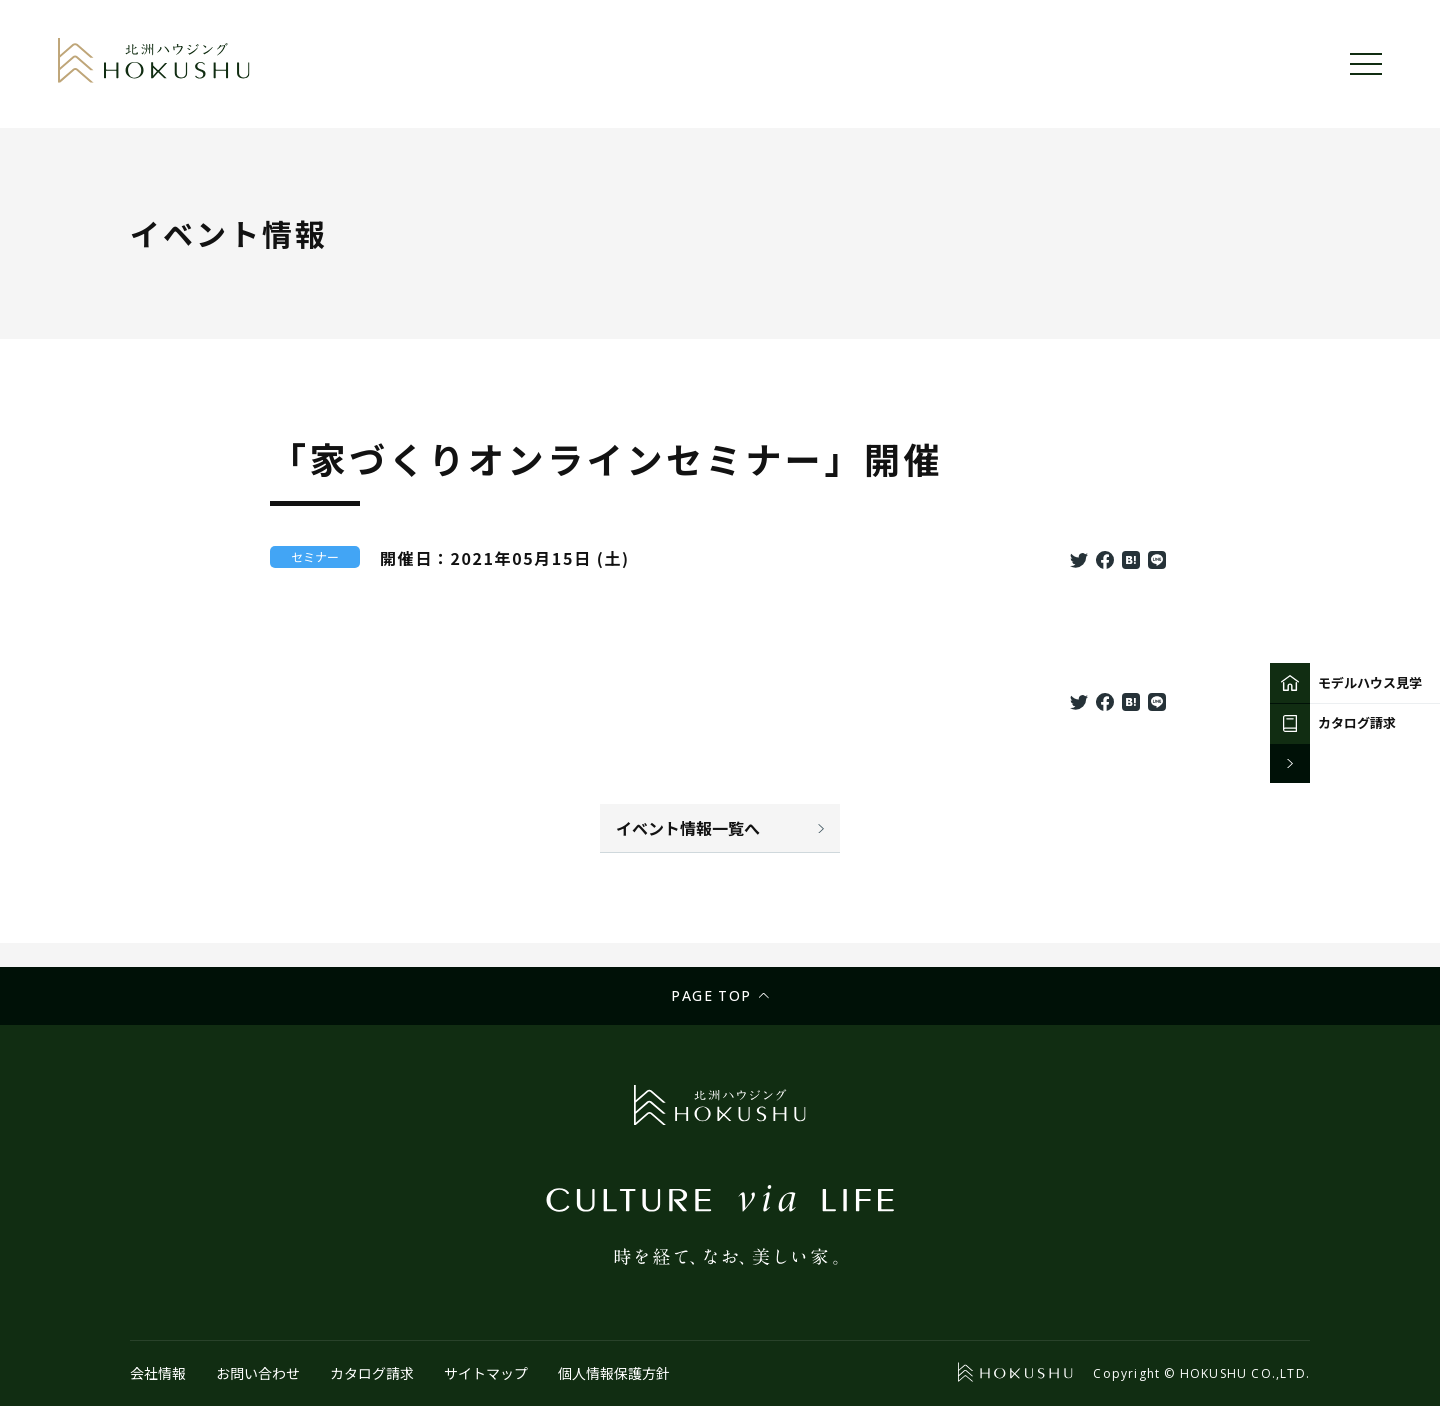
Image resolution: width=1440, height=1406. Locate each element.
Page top (711, 995)
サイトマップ (486, 1373)
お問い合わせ (258, 1373)
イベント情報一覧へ (688, 828)
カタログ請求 (372, 1373)
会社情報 (158, 1373)
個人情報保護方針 (614, 1373)
